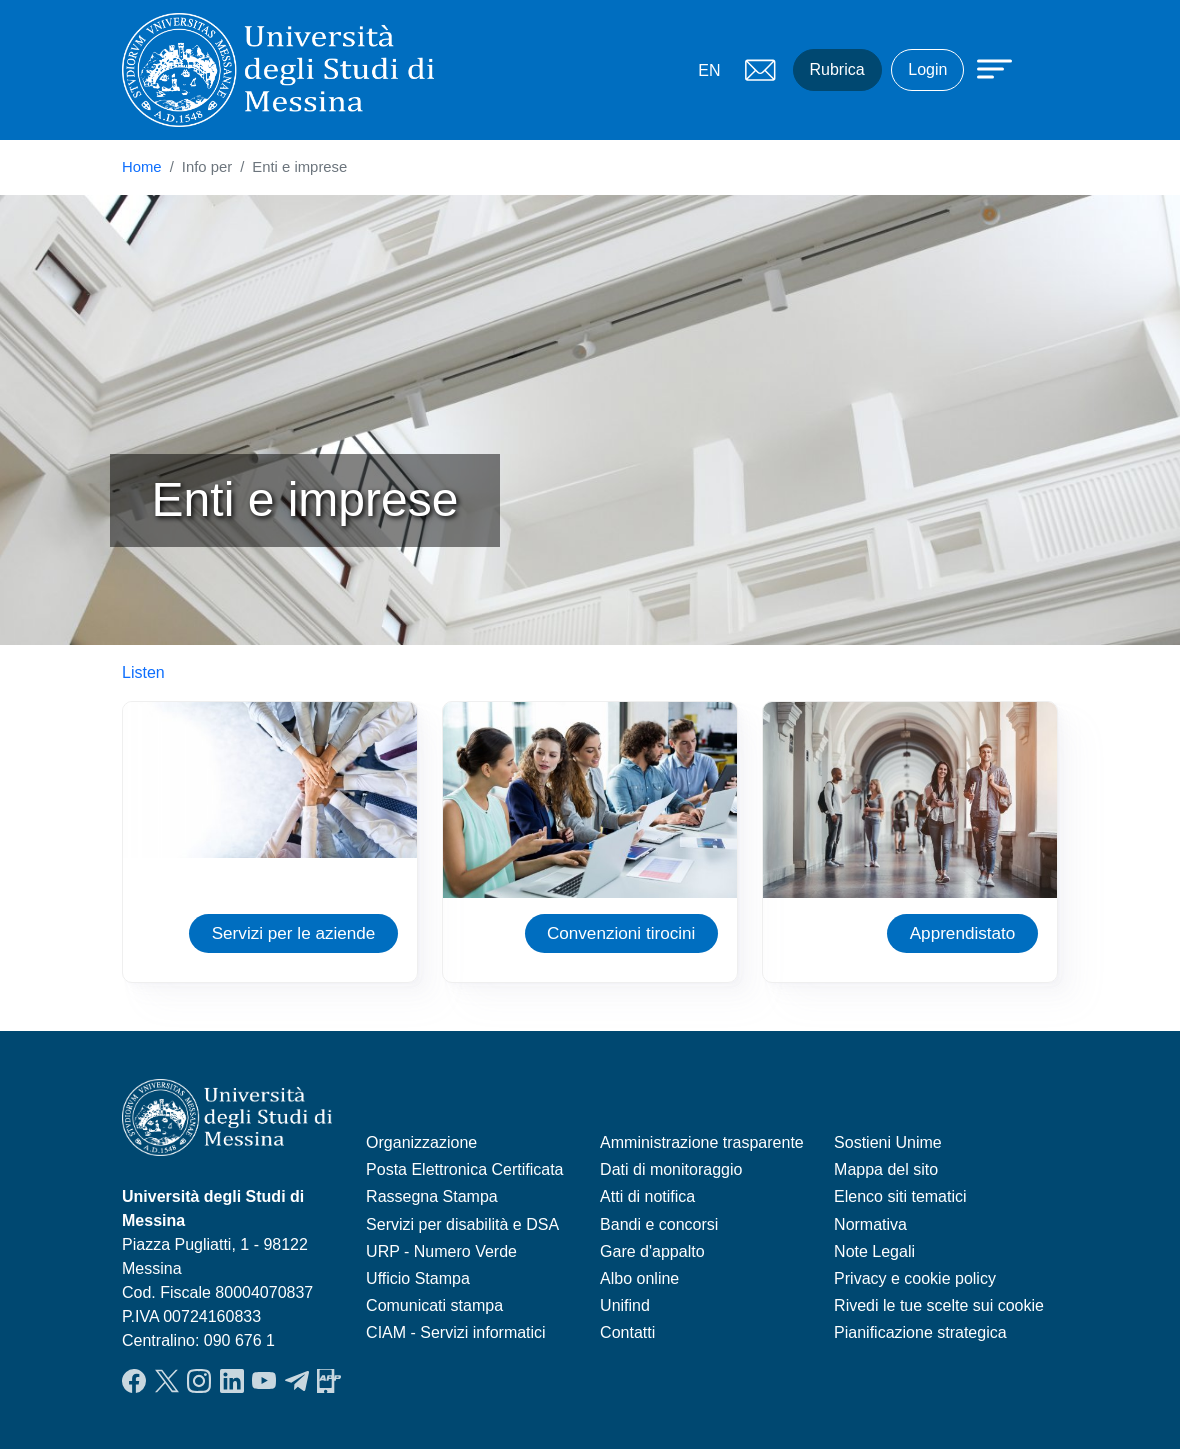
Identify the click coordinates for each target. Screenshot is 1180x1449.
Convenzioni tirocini (621, 933)
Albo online (639, 1278)
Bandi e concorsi (659, 1224)
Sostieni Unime (888, 1142)
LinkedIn (232, 1381)
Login (927, 69)
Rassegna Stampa (432, 1196)
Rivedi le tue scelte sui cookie (939, 1305)
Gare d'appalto (652, 1251)
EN (709, 70)
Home (142, 167)
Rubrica (837, 69)
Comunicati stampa (434, 1305)
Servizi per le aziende (294, 933)
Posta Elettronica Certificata (464, 1169)
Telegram (297, 1381)
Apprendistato (963, 933)
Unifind (625, 1305)
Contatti (627, 1332)
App (329, 1381)
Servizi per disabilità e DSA (462, 1224)
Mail (761, 70)
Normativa (870, 1224)
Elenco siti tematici (900, 1196)
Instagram (199, 1381)
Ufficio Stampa (418, 1278)
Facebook (134, 1381)
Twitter (167, 1381)
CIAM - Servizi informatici (456, 1332)
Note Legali (874, 1251)
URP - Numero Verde (441, 1251)
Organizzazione (421, 1142)
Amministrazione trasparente (702, 1142)
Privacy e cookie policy (915, 1278)
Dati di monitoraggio (671, 1169)
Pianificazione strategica (920, 1332)
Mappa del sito (886, 1169)
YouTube (264, 1381)
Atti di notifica (647, 1196)
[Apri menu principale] (985, 67)
